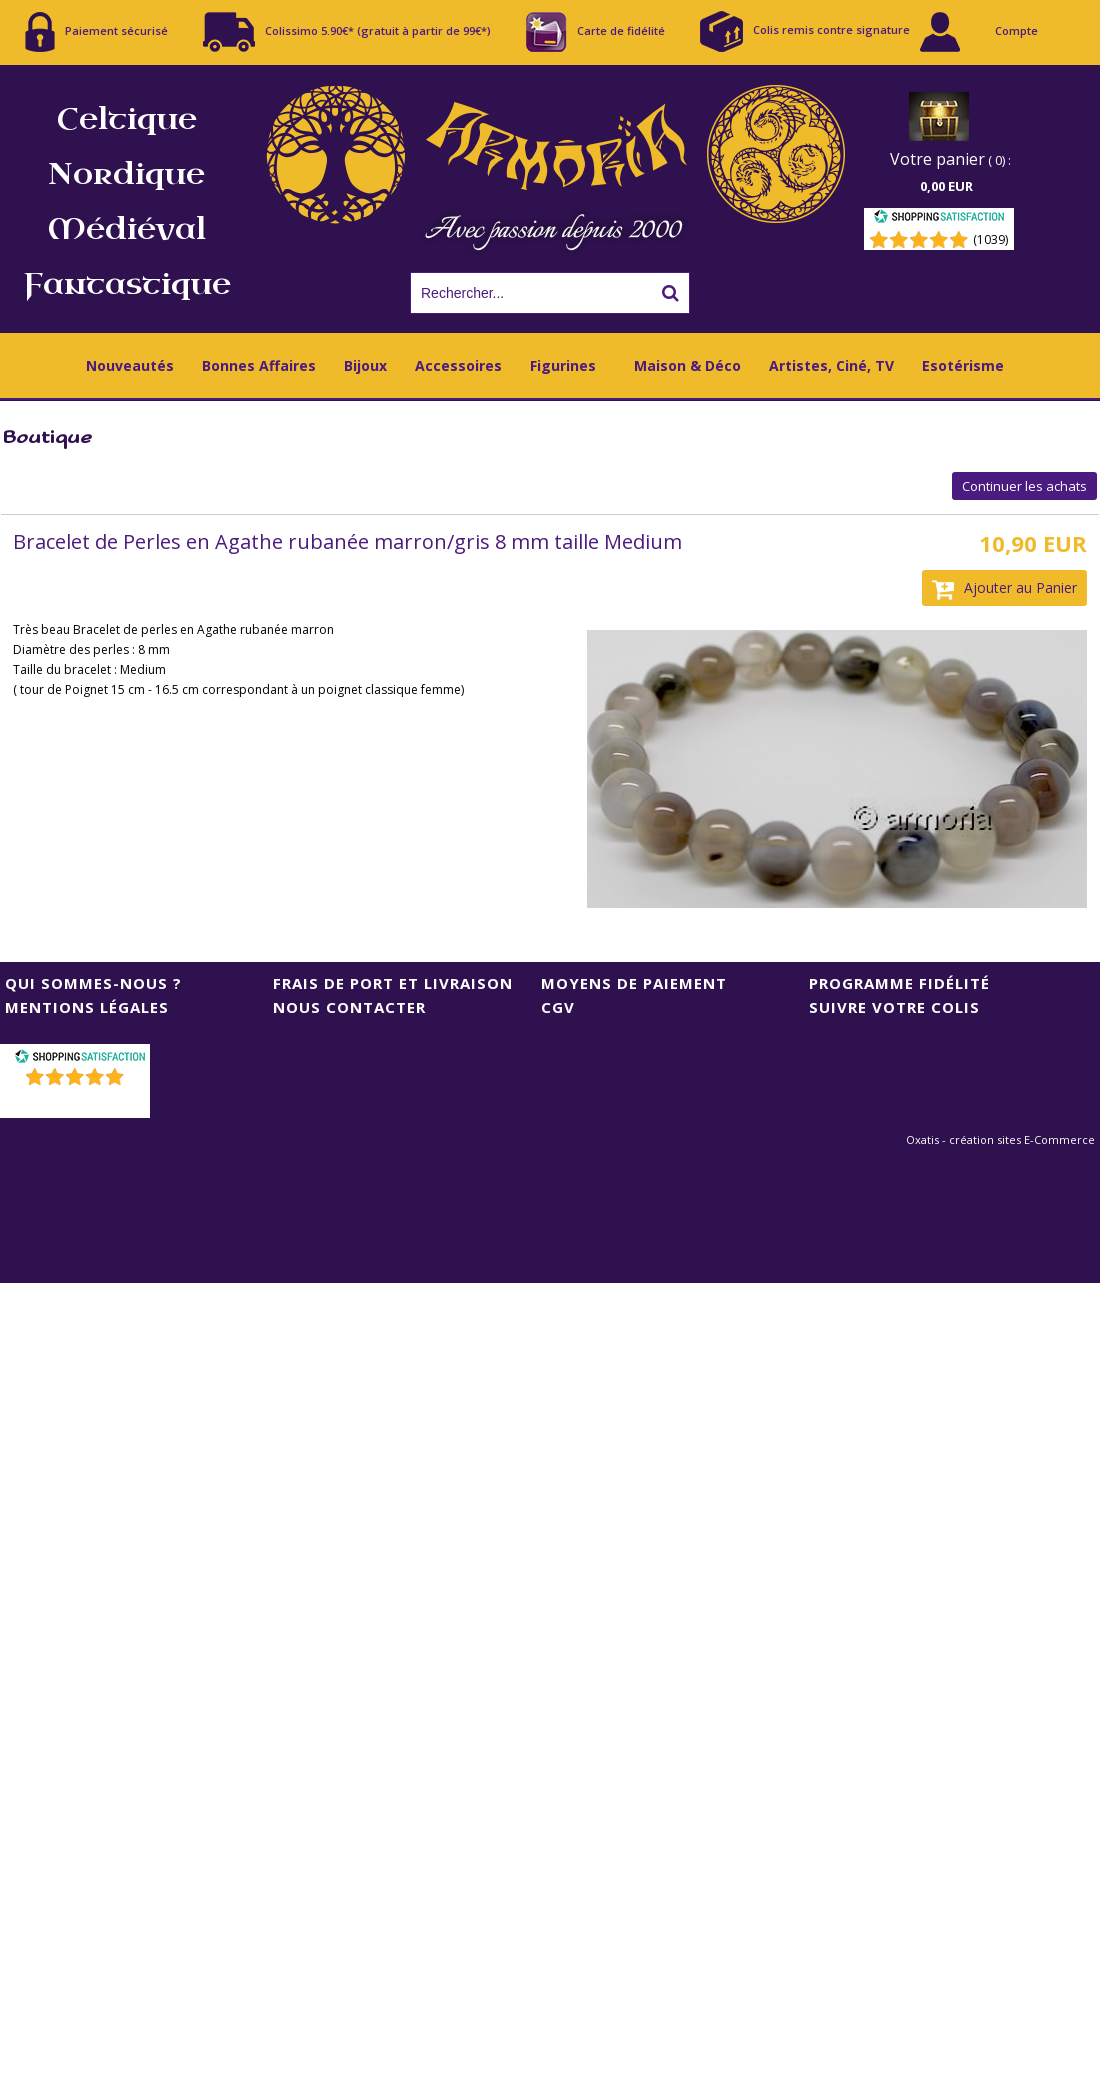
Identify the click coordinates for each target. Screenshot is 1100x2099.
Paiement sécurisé (96, 32)
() (77, 1102)
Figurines (563, 365)
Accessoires (458, 365)
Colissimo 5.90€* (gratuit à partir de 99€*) (347, 32)
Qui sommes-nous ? (93, 983)
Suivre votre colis (894, 1007)
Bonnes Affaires (259, 365)
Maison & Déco (687, 365)
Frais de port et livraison (393, 983)
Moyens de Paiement (634, 983)
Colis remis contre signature (805, 31)
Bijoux (365, 365)
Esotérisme (963, 365)
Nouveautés (130, 365)
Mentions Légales (87, 1007)
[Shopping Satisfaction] (939, 219)
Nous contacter (349, 1007)
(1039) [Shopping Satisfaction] (990, 239)
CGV (558, 1007)
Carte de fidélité (595, 32)
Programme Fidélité (899, 983)
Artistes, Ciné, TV (831, 365)
